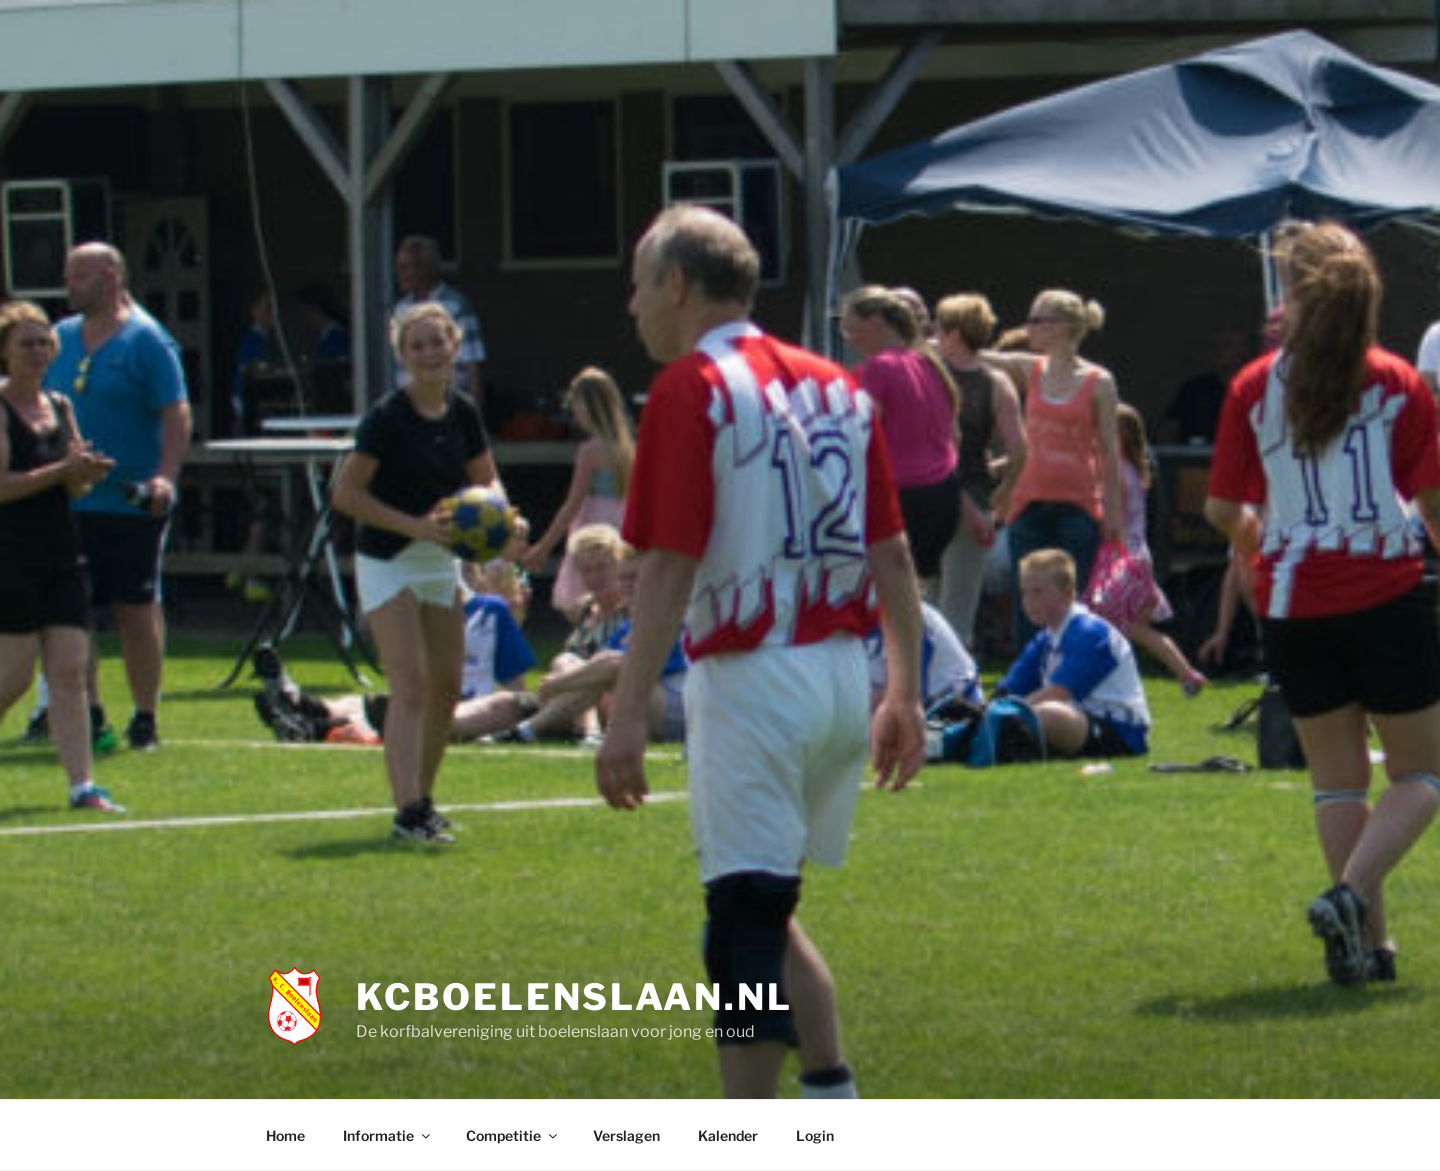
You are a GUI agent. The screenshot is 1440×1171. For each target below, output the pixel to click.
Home (285, 1135)
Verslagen (626, 1135)
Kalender (728, 1135)
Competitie (513, 1135)
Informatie (388, 1135)
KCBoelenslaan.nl (574, 997)
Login (815, 1135)
